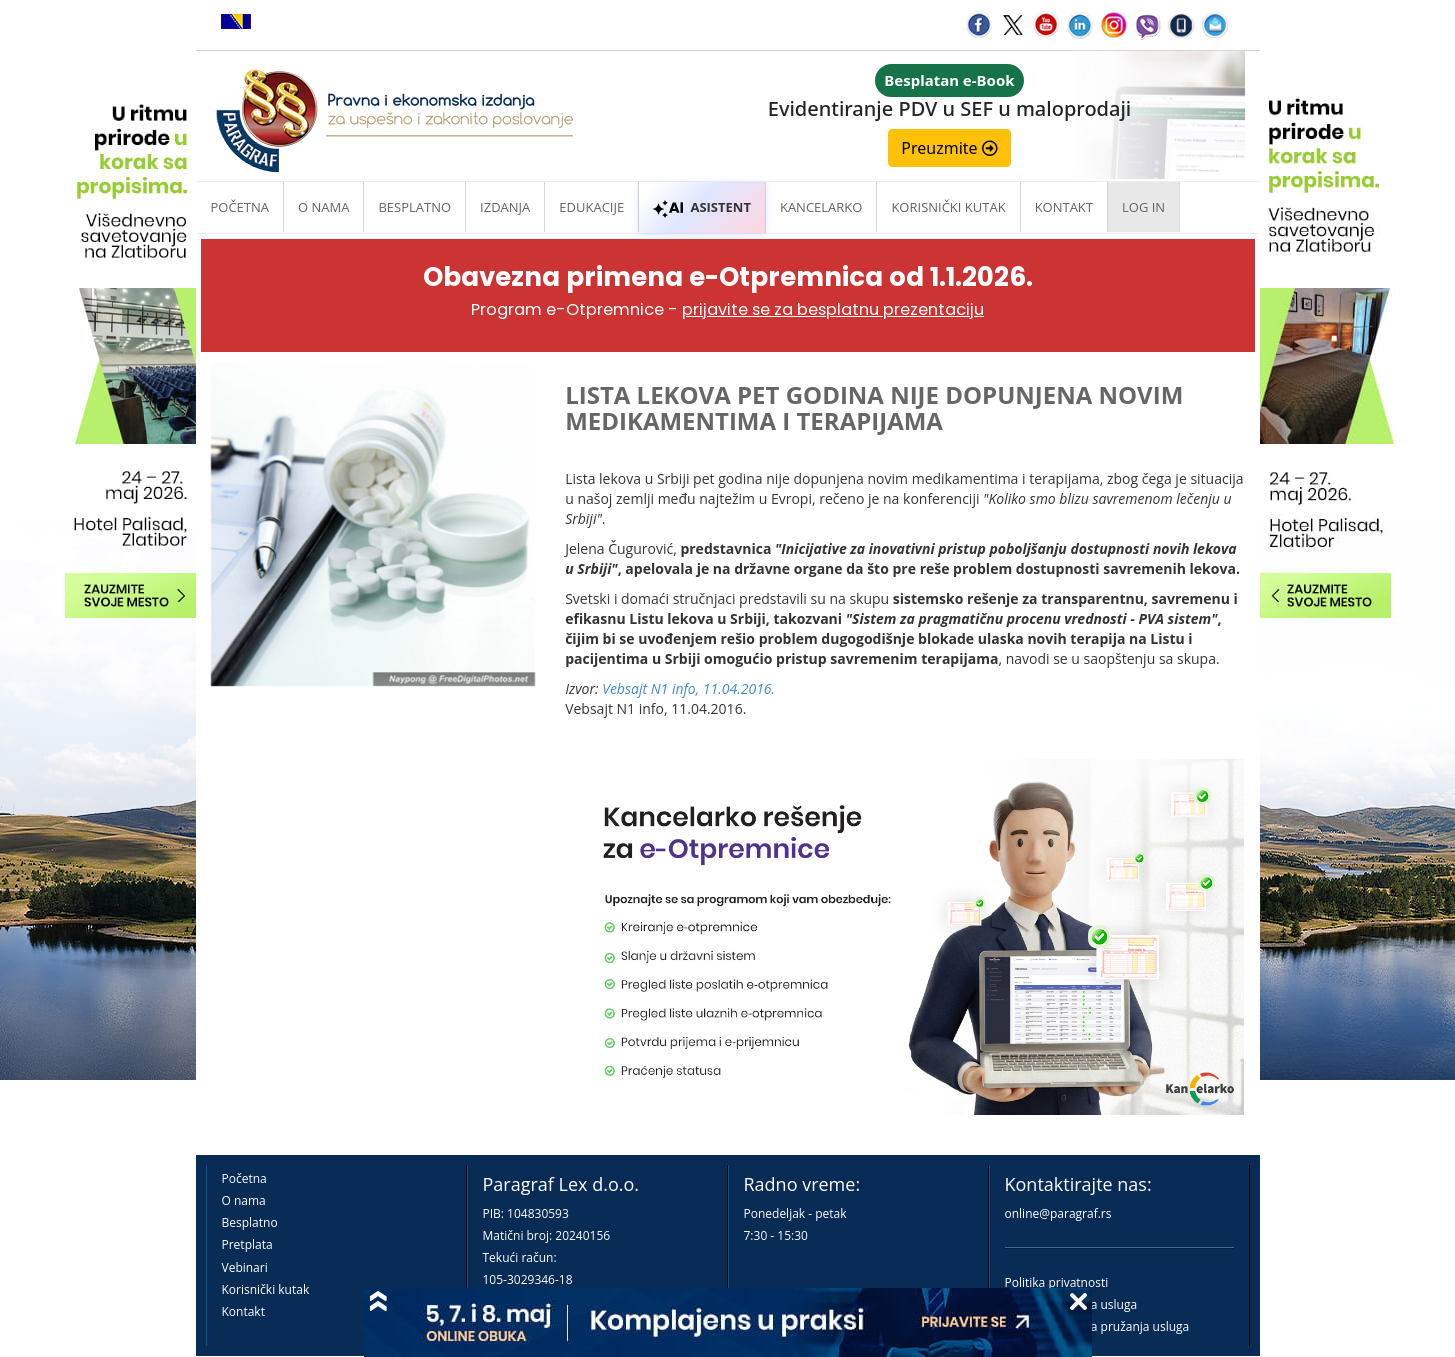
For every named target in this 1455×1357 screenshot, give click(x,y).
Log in (1143, 207)
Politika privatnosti (1057, 1282)
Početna (240, 207)
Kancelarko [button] (821, 207)
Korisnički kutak (266, 1289)
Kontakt (243, 1311)
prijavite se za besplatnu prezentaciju (833, 309)
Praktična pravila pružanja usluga (1097, 1326)
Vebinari (245, 1267)
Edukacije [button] (591, 207)
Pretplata (247, 1244)
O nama (323, 207)
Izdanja (505, 207)
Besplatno (414, 207)
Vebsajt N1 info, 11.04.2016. (688, 688)
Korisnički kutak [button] (948, 207)
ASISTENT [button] (702, 207)
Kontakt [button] (1064, 207)
